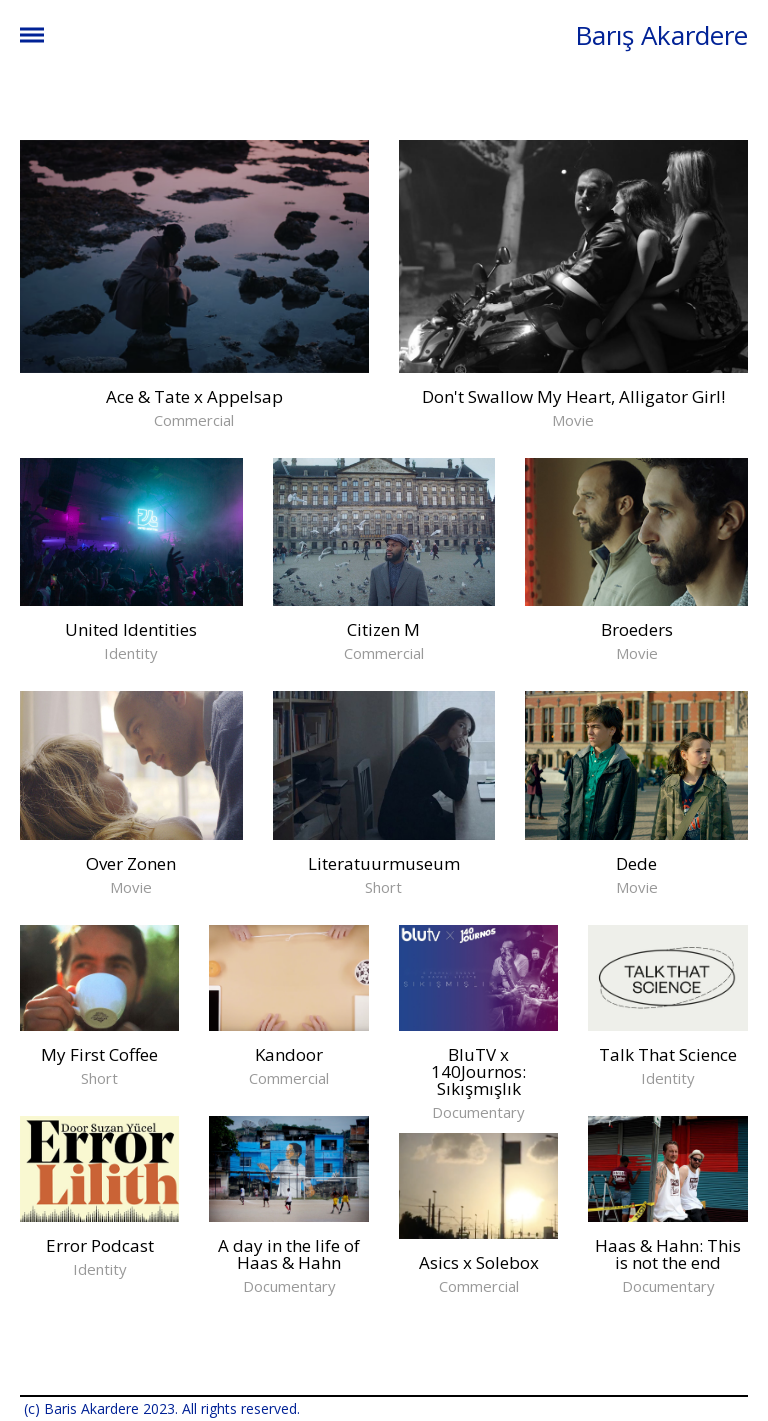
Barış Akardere (661, 35)
